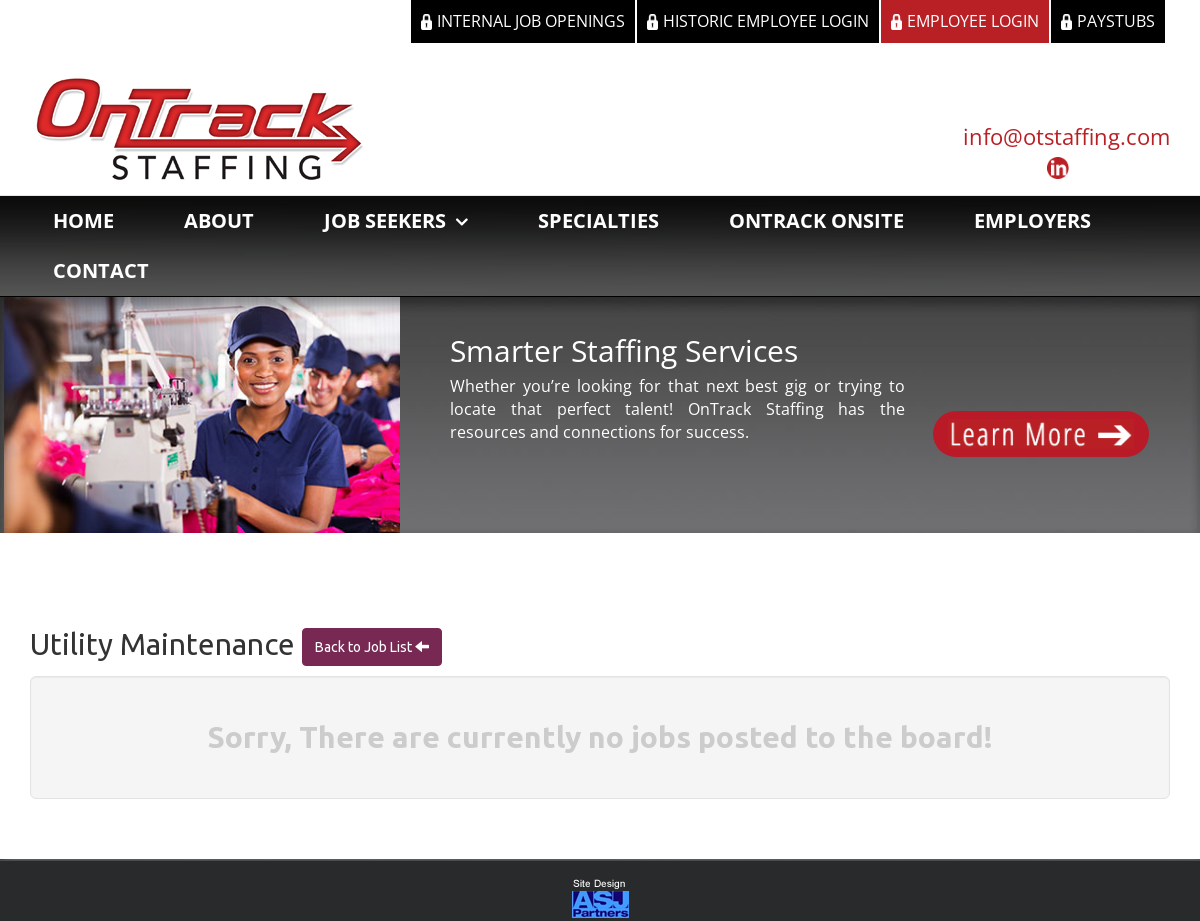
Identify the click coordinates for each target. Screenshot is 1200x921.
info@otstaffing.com (1066, 136)
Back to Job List (365, 647)
